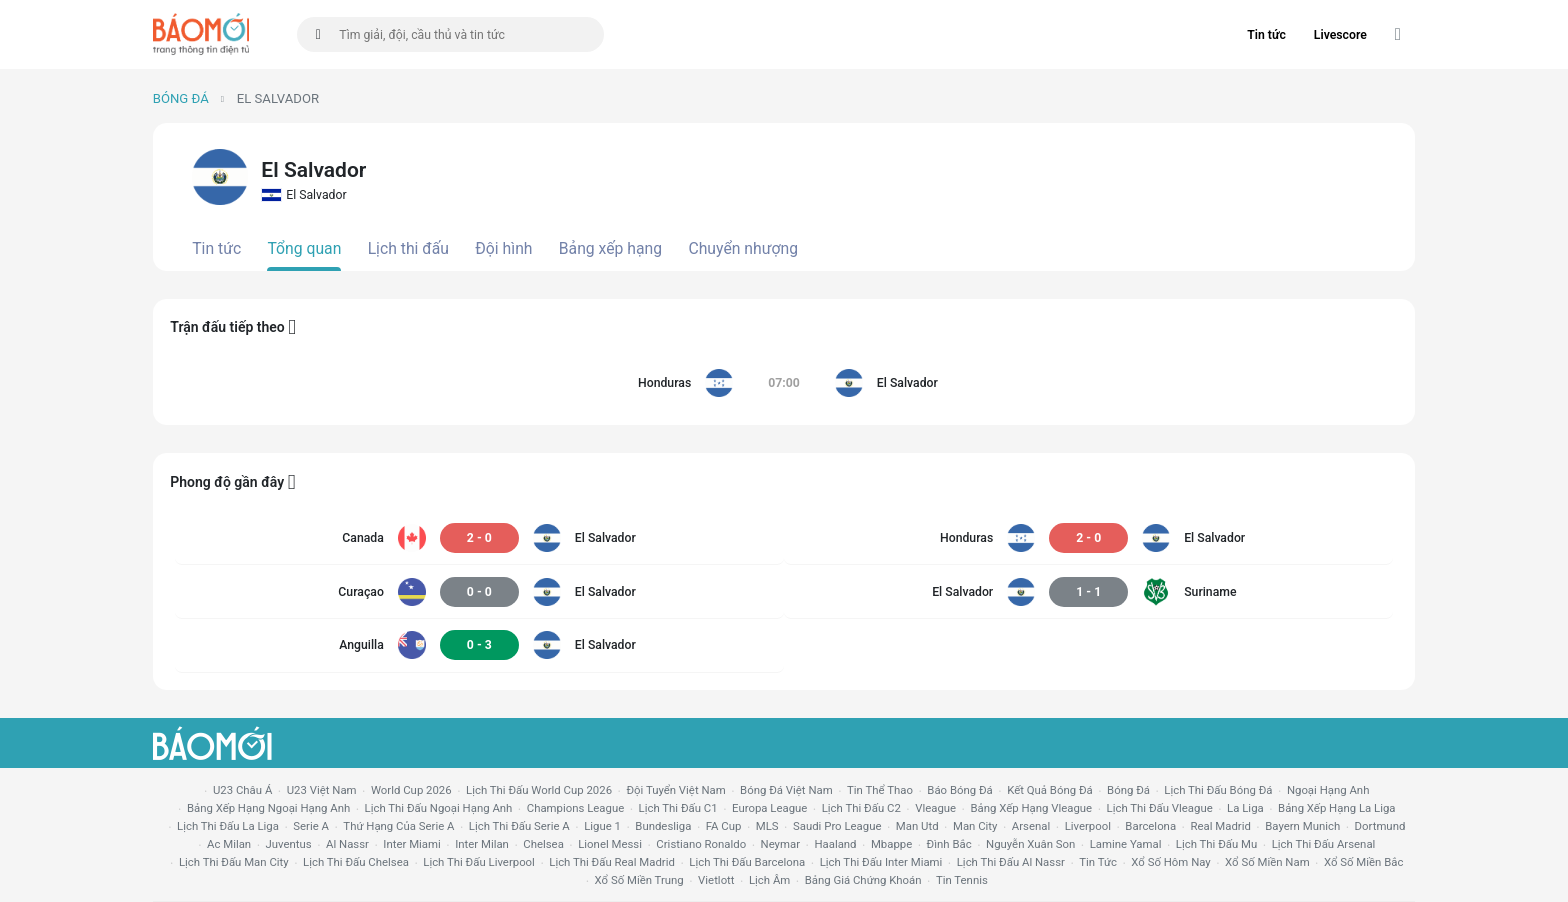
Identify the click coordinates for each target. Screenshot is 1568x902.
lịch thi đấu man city (234, 862)
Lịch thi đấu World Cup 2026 (539, 790)
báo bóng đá (959, 790)
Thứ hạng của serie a (398, 826)
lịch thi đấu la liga (228, 826)
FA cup (724, 826)
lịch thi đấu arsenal (1324, 844)
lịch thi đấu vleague (1160, 808)
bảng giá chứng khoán (863, 880)
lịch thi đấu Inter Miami (881, 862)
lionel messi (610, 844)
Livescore (1340, 35)
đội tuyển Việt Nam (675, 790)
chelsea (543, 844)
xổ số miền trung (639, 880)
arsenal (1031, 826)
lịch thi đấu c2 (861, 808)
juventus (289, 844)
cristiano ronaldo (701, 844)
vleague (935, 808)
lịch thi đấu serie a (519, 826)
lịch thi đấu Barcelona (747, 862)
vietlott (716, 880)
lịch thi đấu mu (1216, 844)
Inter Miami (411, 844)
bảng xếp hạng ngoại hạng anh (268, 808)
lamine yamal (1126, 844)
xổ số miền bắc (1363, 862)
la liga (1245, 808)
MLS (767, 826)
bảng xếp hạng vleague (1031, 808)
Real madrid (1220, 826)
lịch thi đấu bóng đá (1218, 790)
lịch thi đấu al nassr (1011, 862)
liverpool (1088, 826)
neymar (780, 844)
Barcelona (1150, 826)
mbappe (891, 844)
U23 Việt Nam (322, 790)
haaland (835, 844)
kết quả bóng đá (1050, 790)
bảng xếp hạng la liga (1336, 808)
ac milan (229, 844)
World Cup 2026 (411, 790)
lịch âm (769, 880)
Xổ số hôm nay (1170, 862)
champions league (575, 808)
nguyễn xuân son (1030, 844)
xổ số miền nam (1267, 862)
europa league (769, 808)
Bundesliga (663, 826)
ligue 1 (602, 826)
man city (975, 826)
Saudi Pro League (837, 826)
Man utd (917, 826)
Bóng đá (181, 98)
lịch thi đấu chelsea (356, 862)
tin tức (1098, 862)
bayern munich (1302, 826)
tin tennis (962, 880)
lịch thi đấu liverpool (479, 862)
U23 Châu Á (242, 790)
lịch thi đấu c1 (678, 808)
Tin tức (1266, 35)
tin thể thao (880, 790)
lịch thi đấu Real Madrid (612, 862)
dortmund (1380, 826)
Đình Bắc (949, 844)
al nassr (347, 844)
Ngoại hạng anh (1328, 790)
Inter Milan (482, 844)
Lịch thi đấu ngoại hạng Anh (439, 808)
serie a (311, 826)
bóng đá (1128, 790)
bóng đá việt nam (786, 790)
